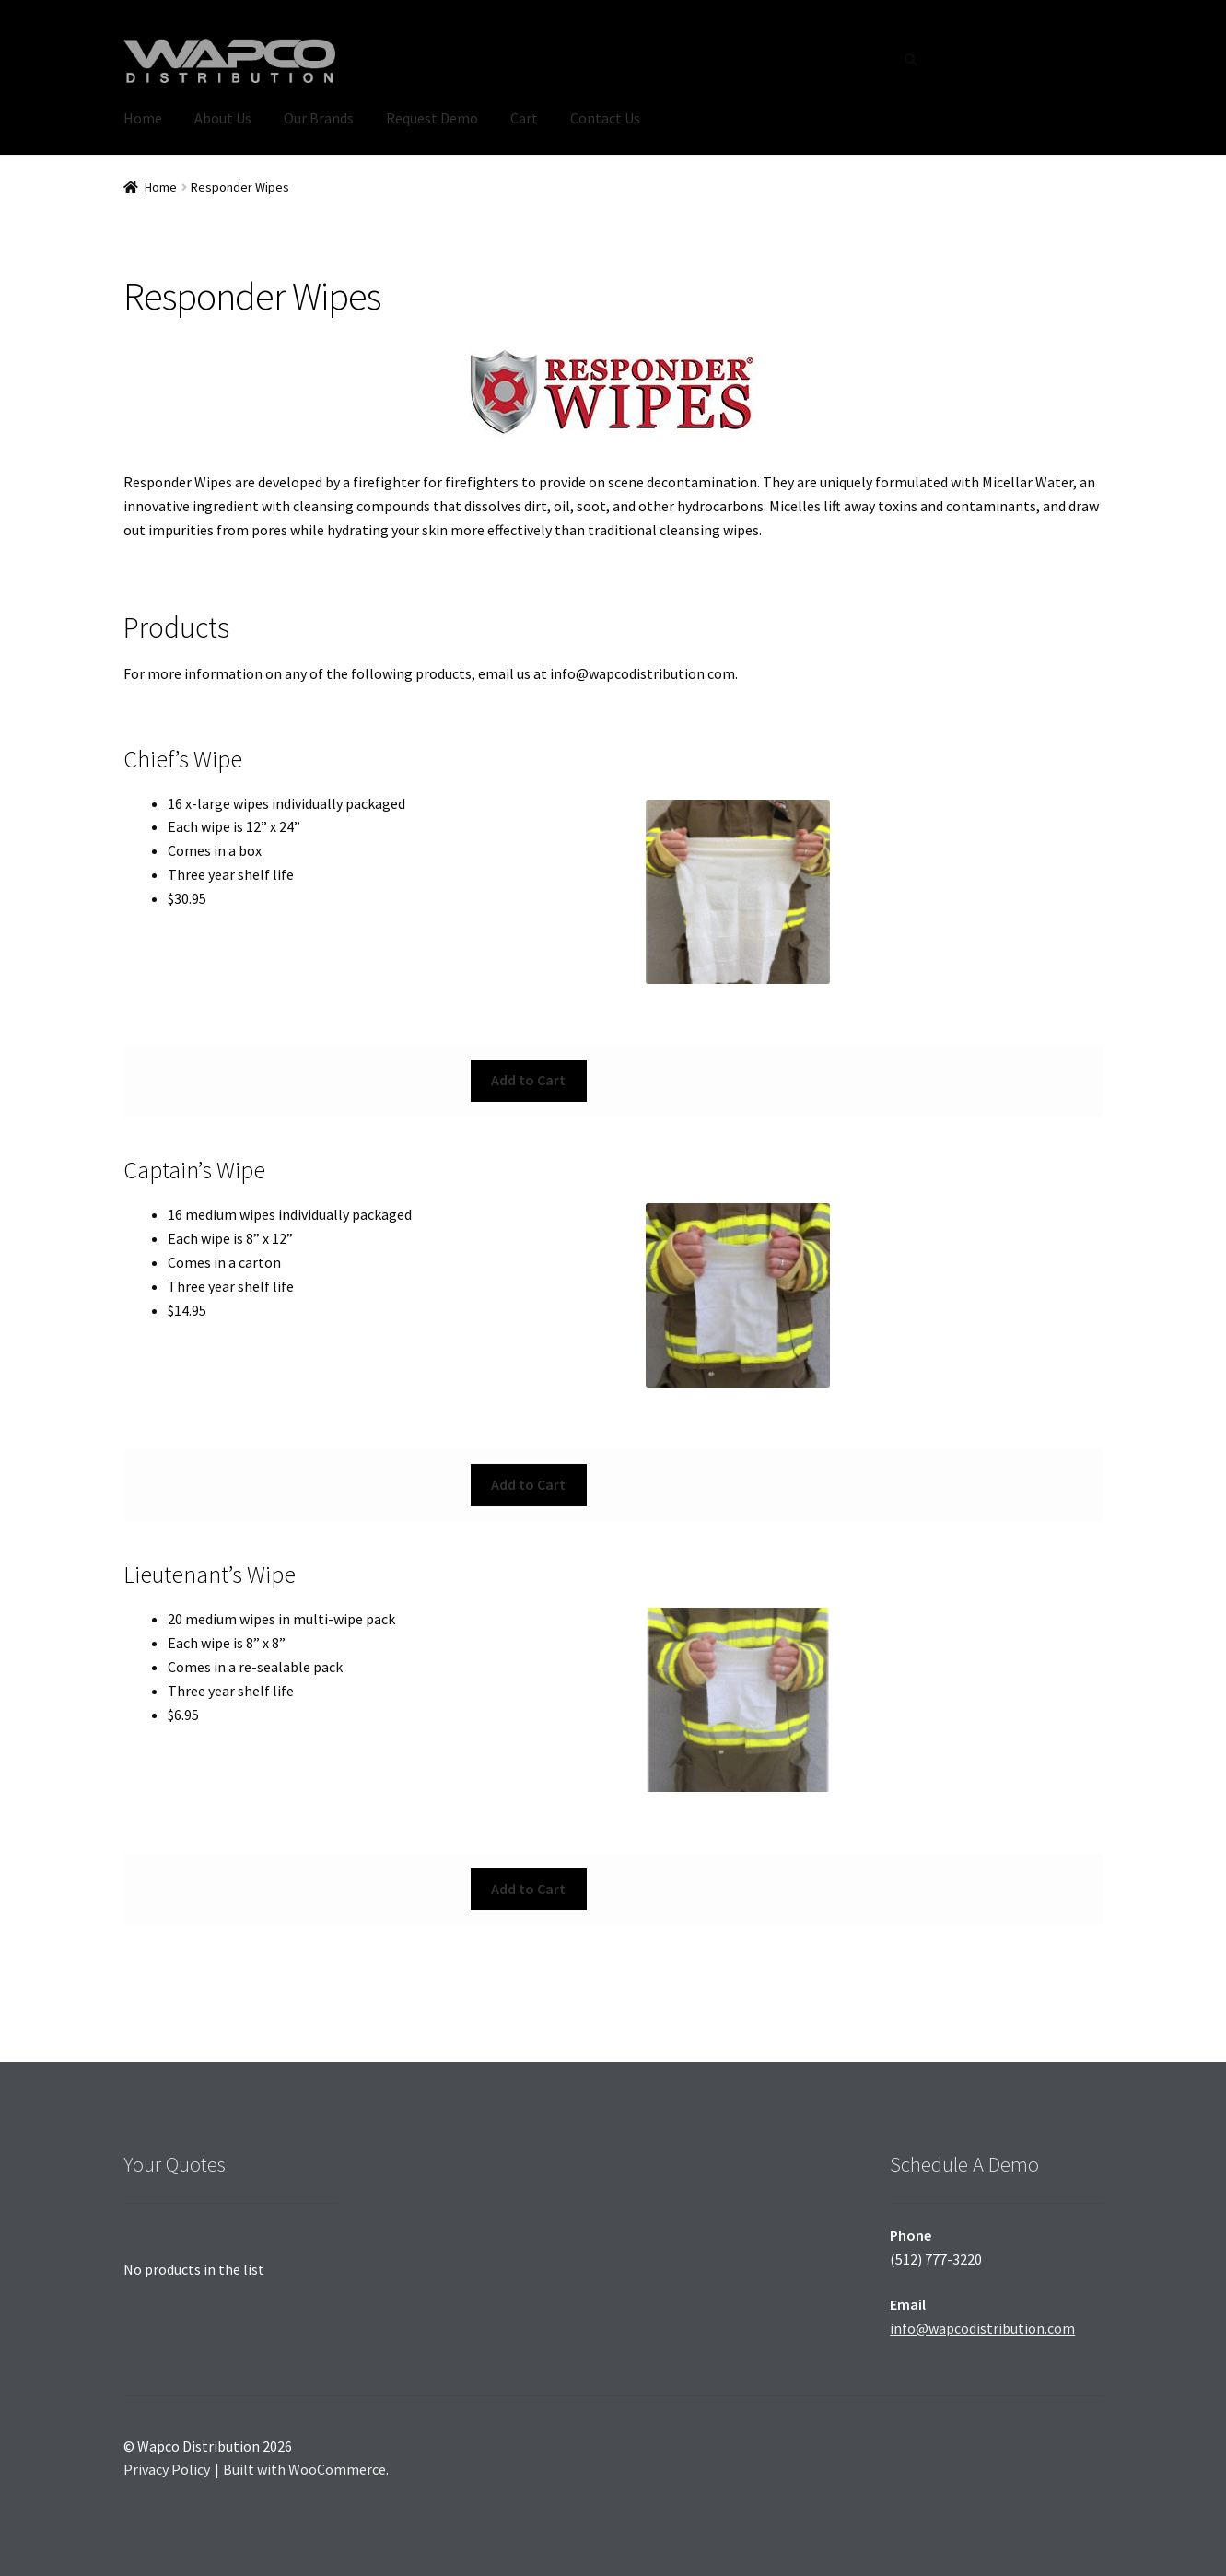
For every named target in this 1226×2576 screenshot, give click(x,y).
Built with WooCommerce (304, 2469)
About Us (222, 118)
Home (142, 118)
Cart (524, 118)
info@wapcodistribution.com (982, 2328)
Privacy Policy (166, 2469)
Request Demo (432, 118)
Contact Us (605, 118)
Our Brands (319, 118)
